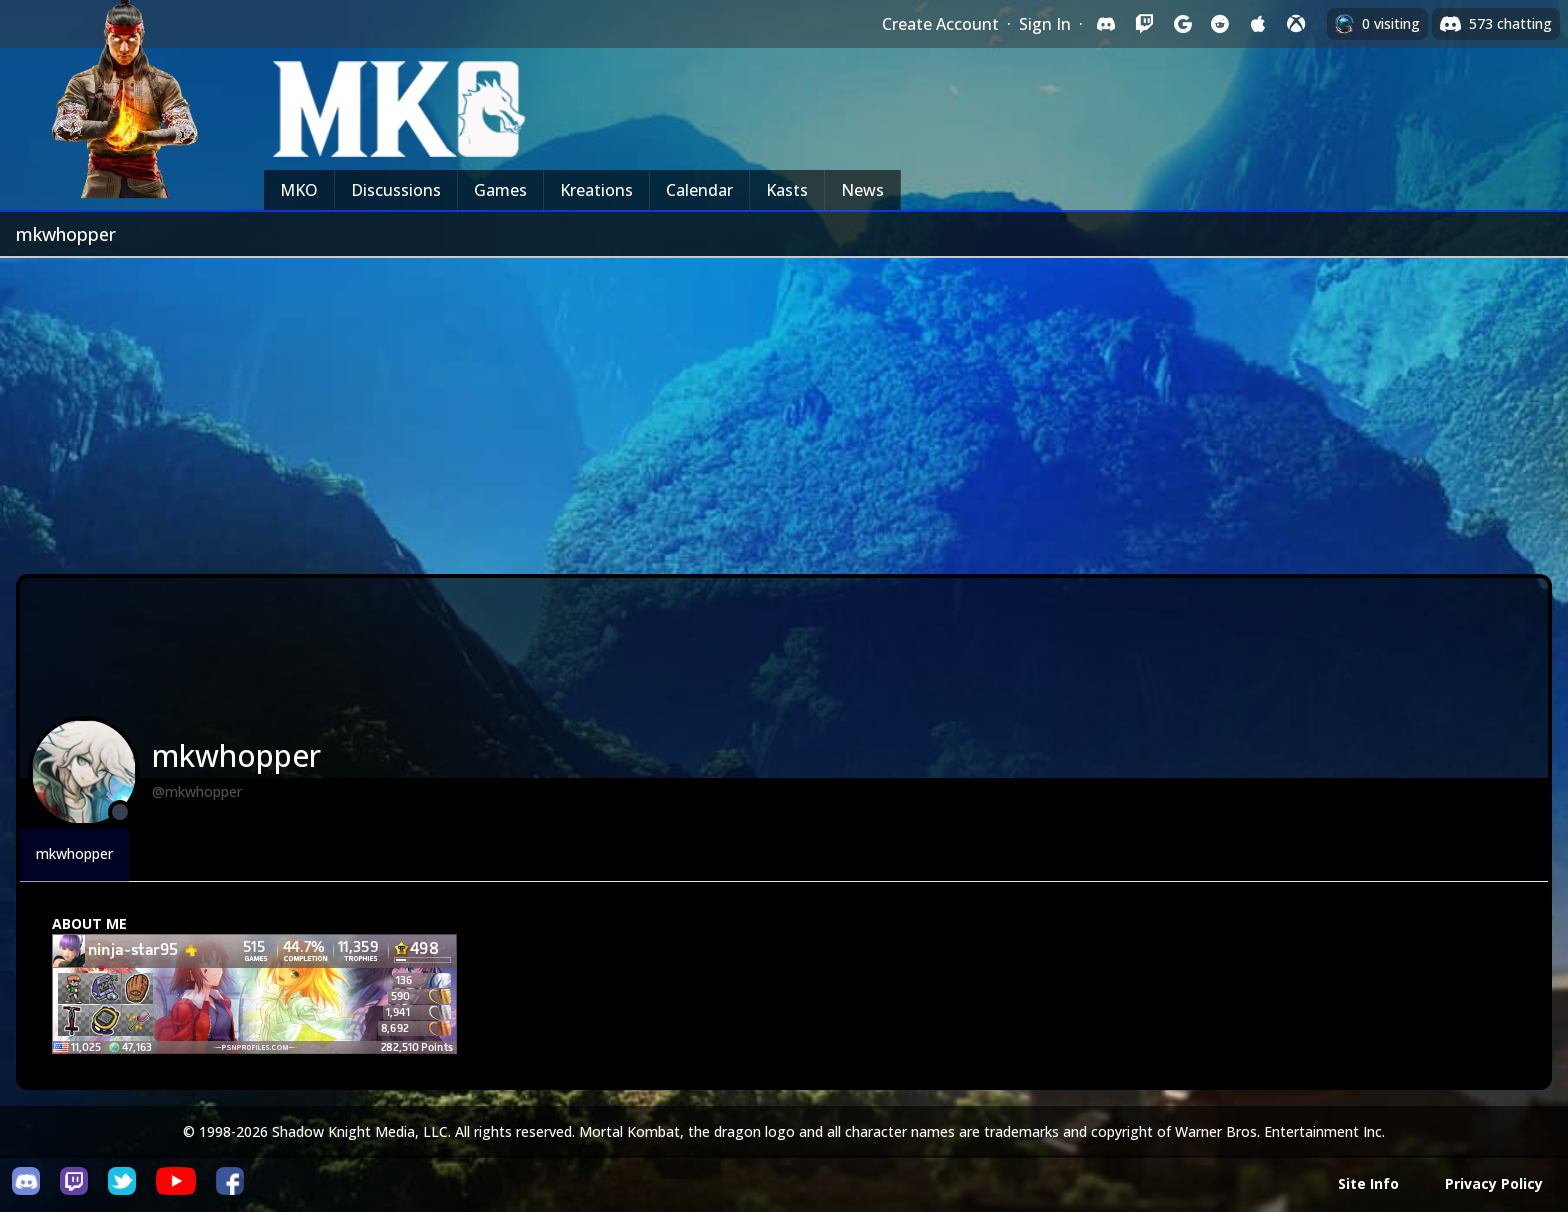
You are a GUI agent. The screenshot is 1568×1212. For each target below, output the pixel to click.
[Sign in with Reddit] (1220, 24)
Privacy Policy (1494, 1183)
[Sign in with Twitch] (1144, 24)
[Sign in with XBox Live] (1296, 24)
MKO (299, 190)
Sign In (1045, 24)
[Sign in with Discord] (1106, 24)
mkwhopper (74, 853)
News (862, 190)
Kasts (787, 190)
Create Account (940, 24)
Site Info (1368, 1183)
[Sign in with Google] (1182, 24)
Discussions (396, 190)
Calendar (699, 190)
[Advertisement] (784, 408)
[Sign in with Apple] (1258, 24)
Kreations (596, 190)
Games (500, 190)
